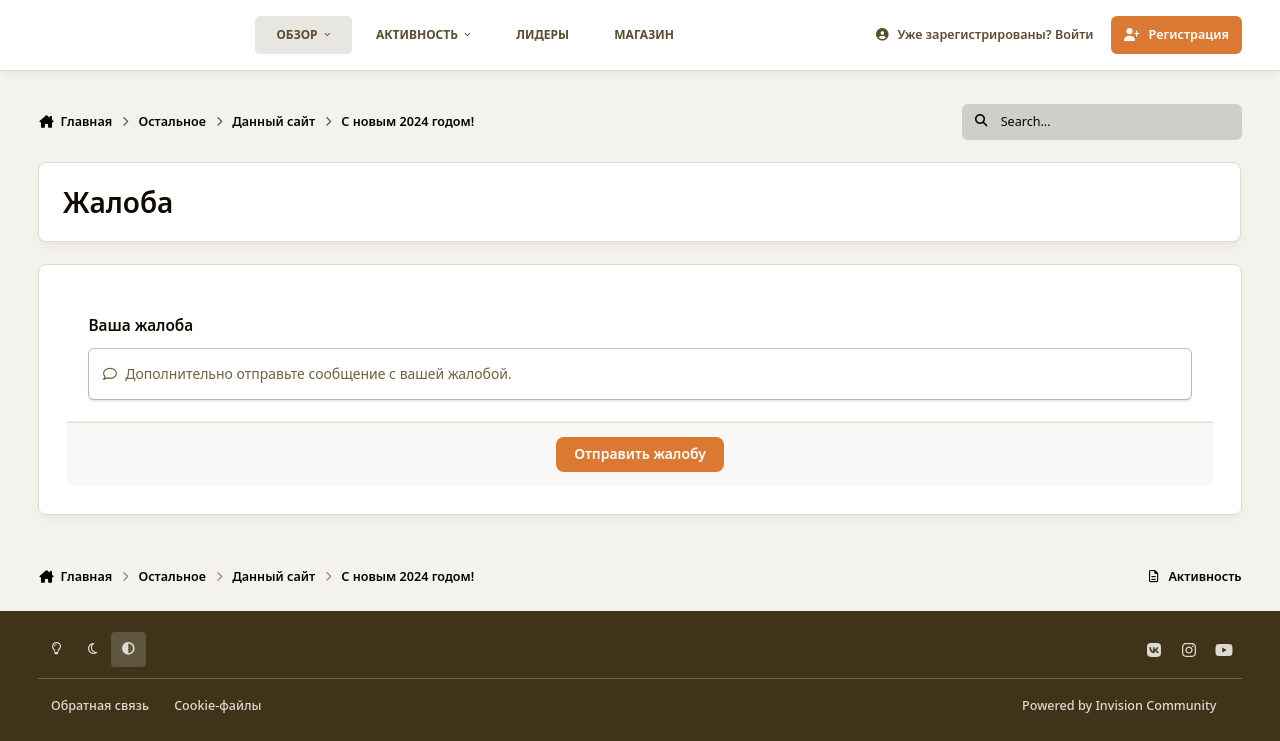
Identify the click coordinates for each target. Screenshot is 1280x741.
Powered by (1119, 705)
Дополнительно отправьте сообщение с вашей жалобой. (307, 373)
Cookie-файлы (217, 705)
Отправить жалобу (640, 453)
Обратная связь (100, 705)
